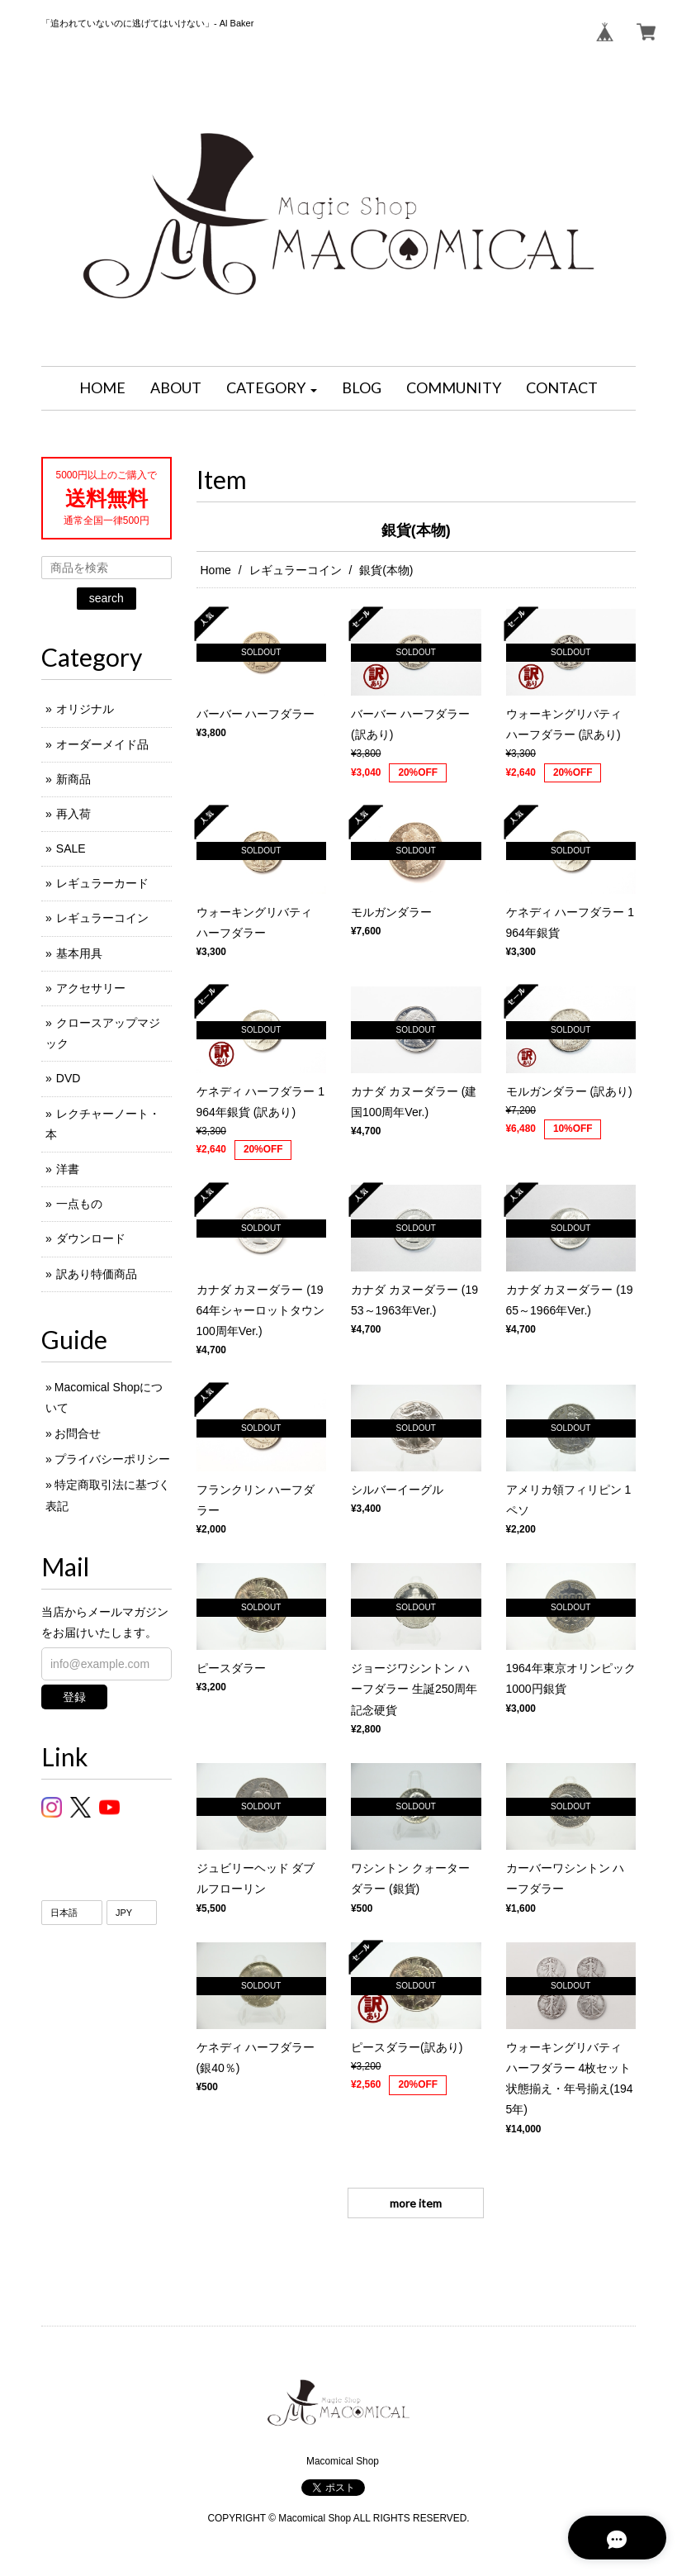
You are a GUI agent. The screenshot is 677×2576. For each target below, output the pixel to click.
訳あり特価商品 (96, 1274)
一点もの (79, 1203)
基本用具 (79, 953)
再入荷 (73, 813)
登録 (74, 1697)
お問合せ (77, 1433)
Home (216, 570)
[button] (271, 388)
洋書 (67, 1169)
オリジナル (85, 708)
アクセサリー (90, 988)
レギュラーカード (102, 883)
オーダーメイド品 (102, 744)
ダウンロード (90, 1238)
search (106, 598)
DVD (68, 1078)
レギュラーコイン (295, 570)
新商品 (73, 779)
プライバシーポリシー (112, 1459)
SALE (71, 848)
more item (416, 2203)
